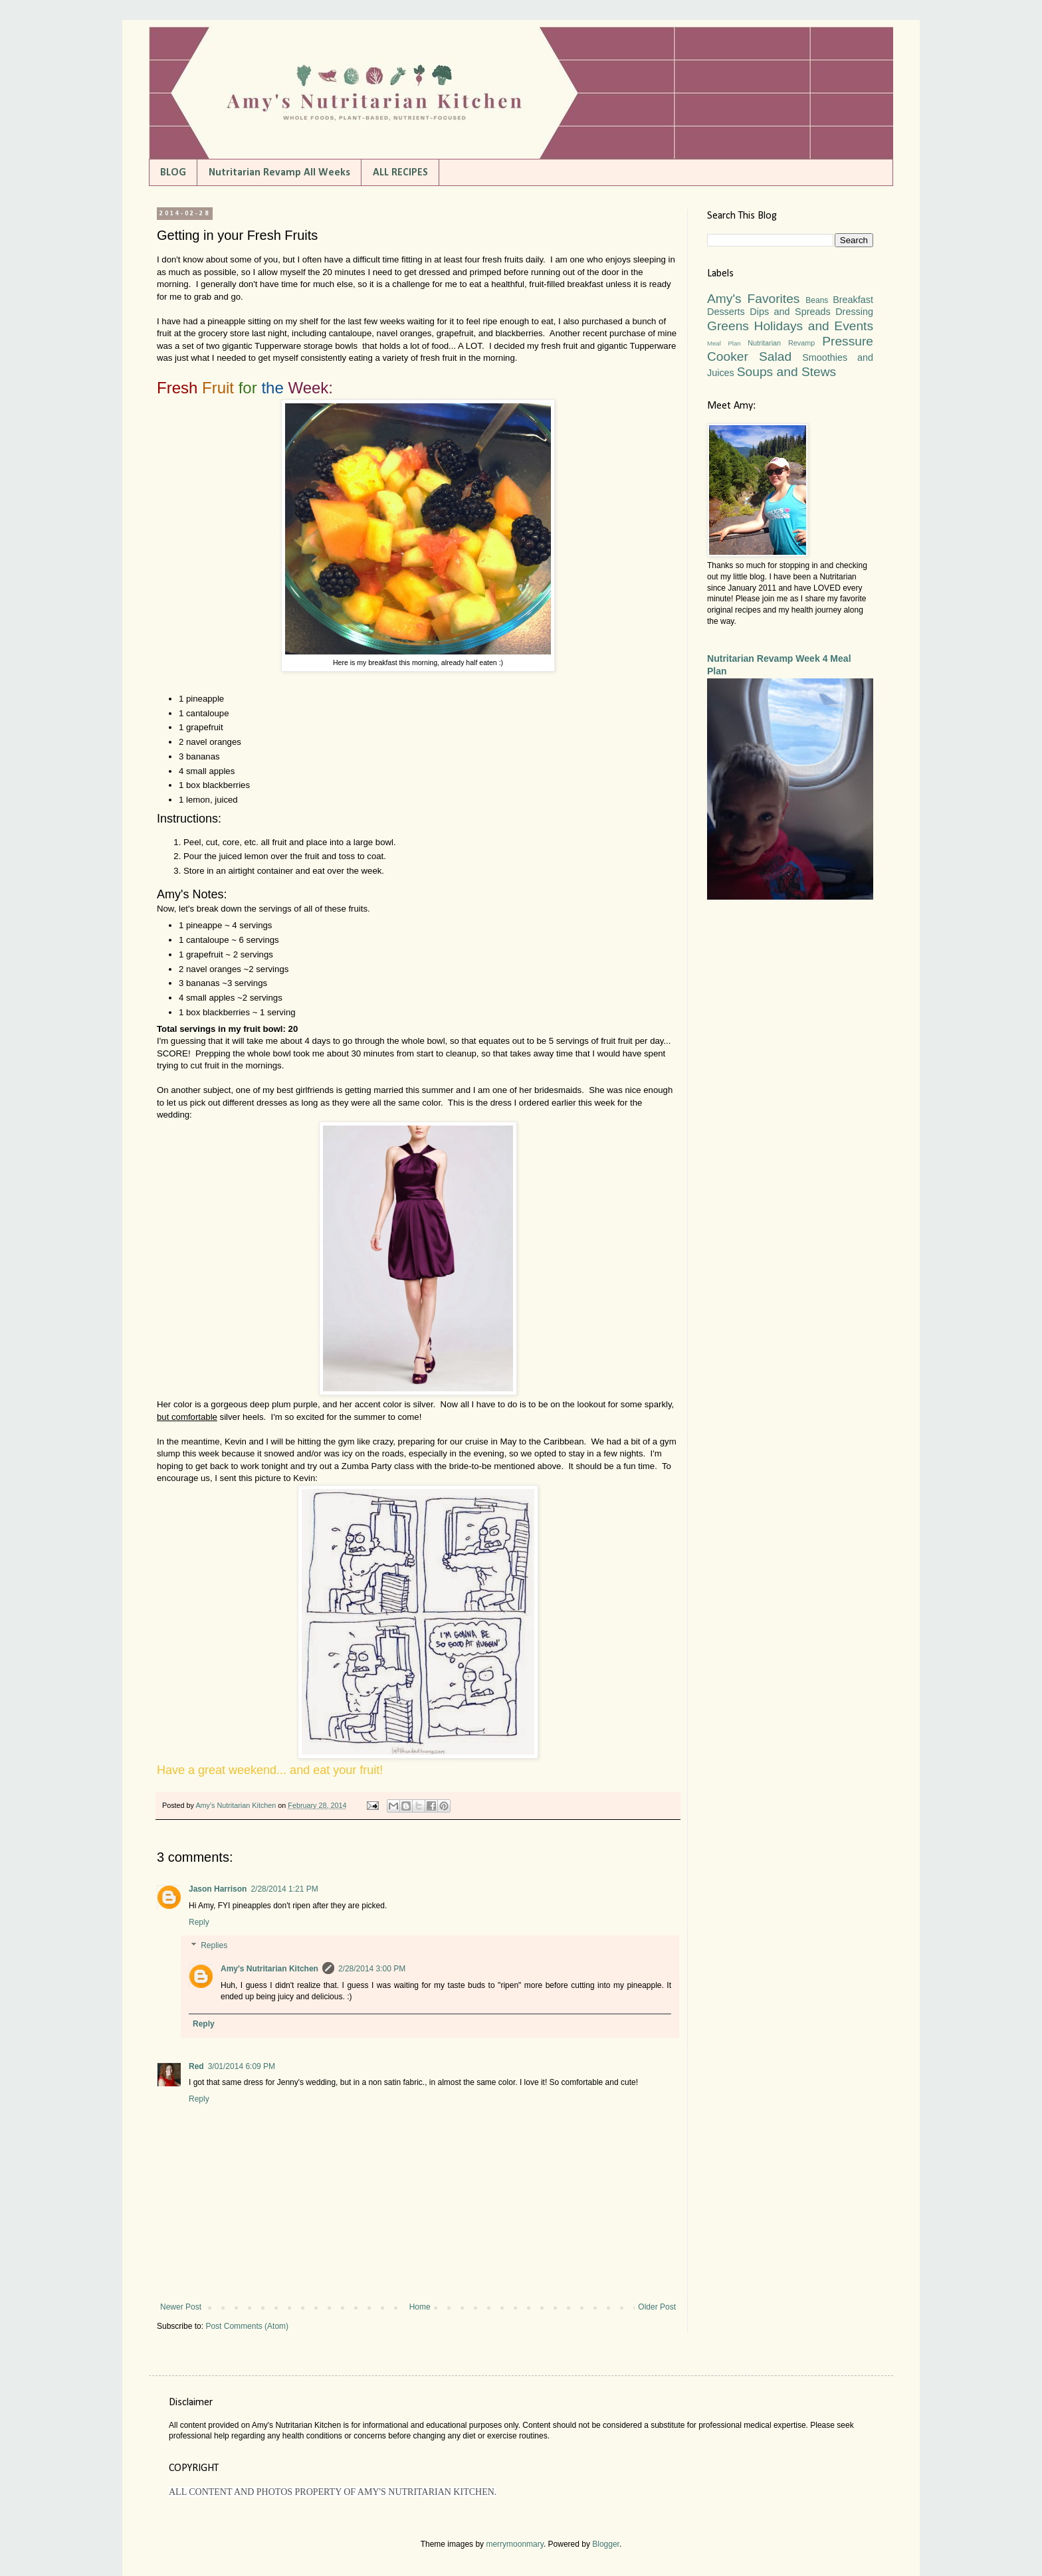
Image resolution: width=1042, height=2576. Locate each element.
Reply (199, 1922)
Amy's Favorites (753, 299)
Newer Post (180, 2307)
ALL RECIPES (400, 172)
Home (420, 2307)
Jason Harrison (218, 1889)
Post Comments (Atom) (246, 2326)
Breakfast (853, 299)
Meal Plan (724, 343)
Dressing (854, 311)
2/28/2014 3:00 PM (371, 1968)
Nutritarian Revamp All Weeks (279, 172)
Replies (214, 1946)
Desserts (726, 311)
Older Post (657, 2307)
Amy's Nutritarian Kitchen (269, 1968)
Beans (816, 300)
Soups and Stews (786, 372)
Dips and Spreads (790, 311)
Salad (775, 356)
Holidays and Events (813, 326)
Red (196, 2066)
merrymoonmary (514, 2544)
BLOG (173, 172)
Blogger (605, 2544)
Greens (728, 326)
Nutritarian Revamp (781, 343)
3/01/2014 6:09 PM (241, 2066)
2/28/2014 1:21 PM (284, 1889)
